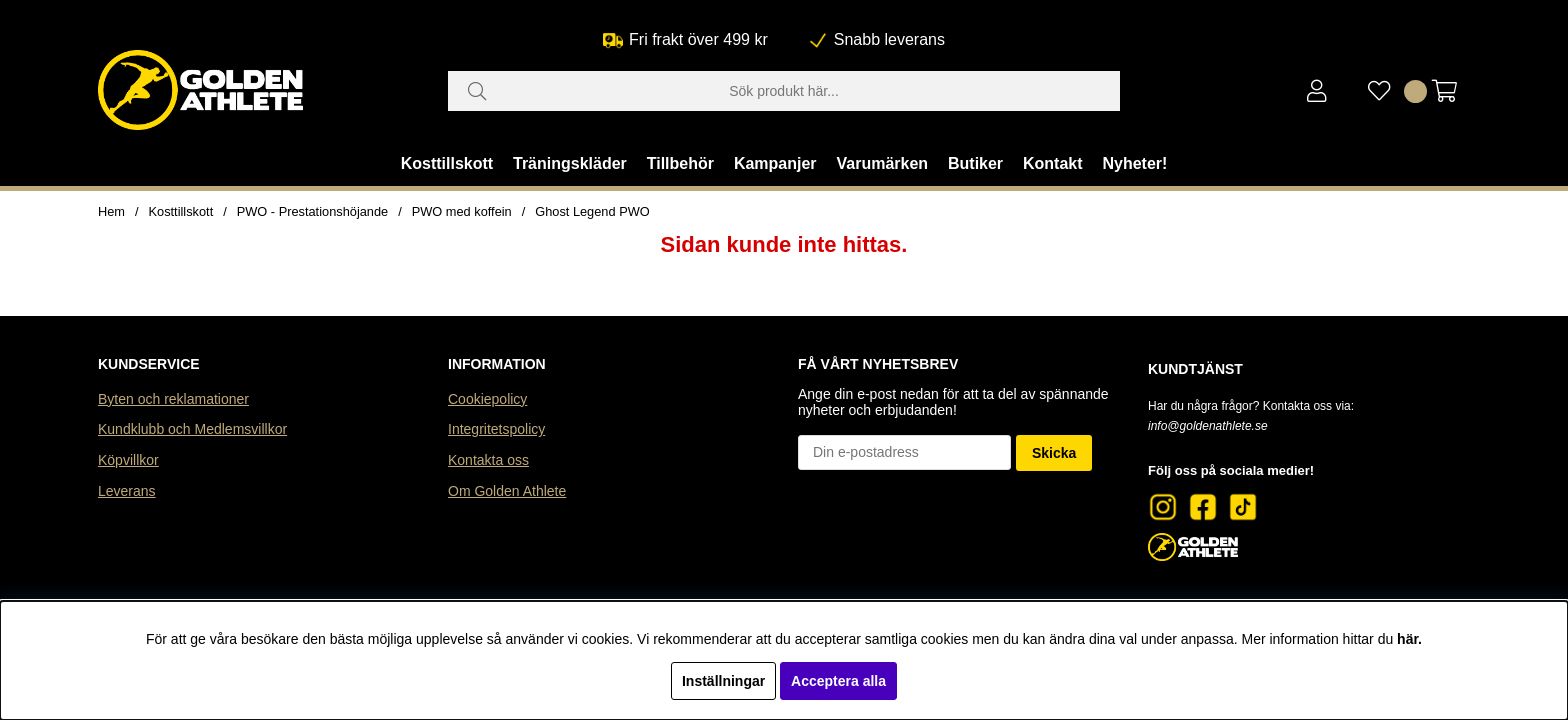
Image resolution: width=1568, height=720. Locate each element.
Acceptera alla (838, 681)
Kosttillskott (447, 163)
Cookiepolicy (487, 399)
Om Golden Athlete (507, 491)
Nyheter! (1134, 163)
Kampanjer (775, 163)
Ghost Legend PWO (592, 211)
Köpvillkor (128, 460)
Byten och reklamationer (173, 399)
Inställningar (723, 681)
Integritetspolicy (496, 429)
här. (1409, 639)
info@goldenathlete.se (1208, 426)
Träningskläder (570, 163)
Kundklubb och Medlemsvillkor (192, 429)
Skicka (1054, 453)
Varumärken (882, 163)
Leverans (127, 491)
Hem (111, 211)
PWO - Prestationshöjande (313, 211)
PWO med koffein (462, 211)
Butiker (975, 163)
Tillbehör (680, 163)
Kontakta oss (488, 460)
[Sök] (784, 91)
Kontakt (1053, 163)
